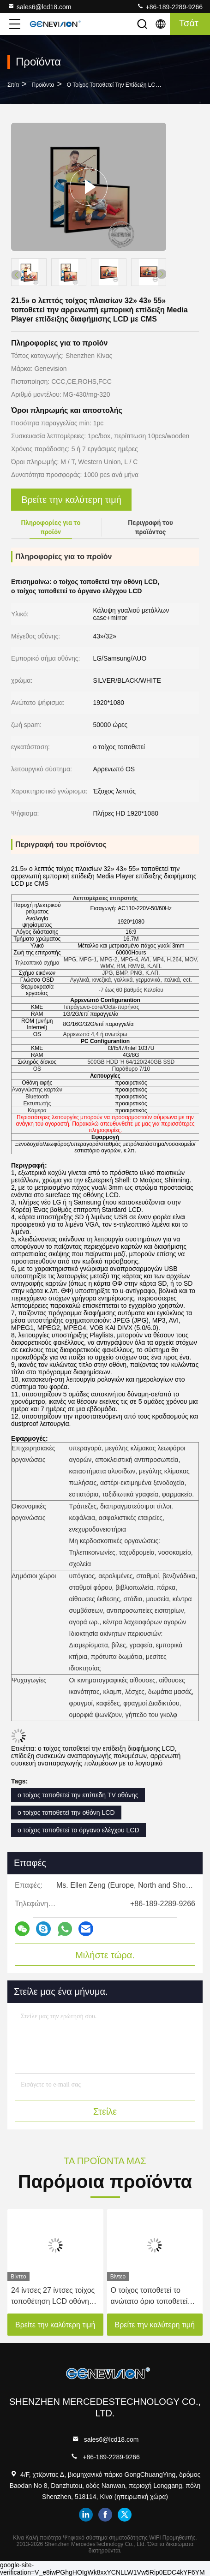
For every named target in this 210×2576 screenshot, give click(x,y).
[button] (161, 274)
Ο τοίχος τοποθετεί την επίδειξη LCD (113, 85)
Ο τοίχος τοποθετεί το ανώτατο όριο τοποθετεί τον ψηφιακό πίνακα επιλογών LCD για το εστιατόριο (149, 2296)
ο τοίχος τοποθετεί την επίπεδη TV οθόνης (78, 1795)
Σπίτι (13, 85)
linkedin (86, 2515)
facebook (105, 2515)
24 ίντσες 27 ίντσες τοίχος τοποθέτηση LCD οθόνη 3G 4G (53, 2296)
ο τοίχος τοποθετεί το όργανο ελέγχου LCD (78, 1830)
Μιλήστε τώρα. (105, 1955)
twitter (125, 2515)
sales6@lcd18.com (39, 6)
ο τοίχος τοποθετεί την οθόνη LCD (66, 1812)
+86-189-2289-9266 (170, 6)
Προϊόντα (43, 85)
